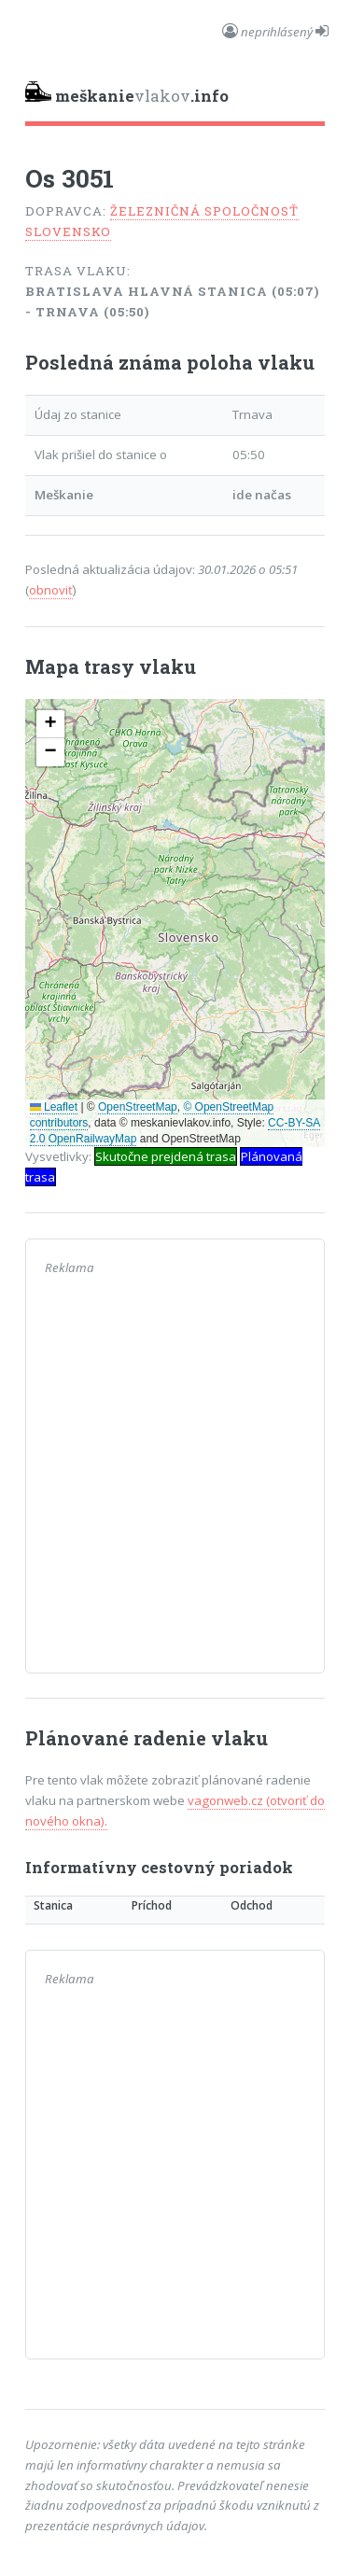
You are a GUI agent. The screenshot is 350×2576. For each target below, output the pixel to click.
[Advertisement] (175, 1479)
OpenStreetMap (137, 1106)
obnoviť (51, 589)
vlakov (127, 93)
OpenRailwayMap (93, 1138)
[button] (50, 724)
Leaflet (53, 1106)
